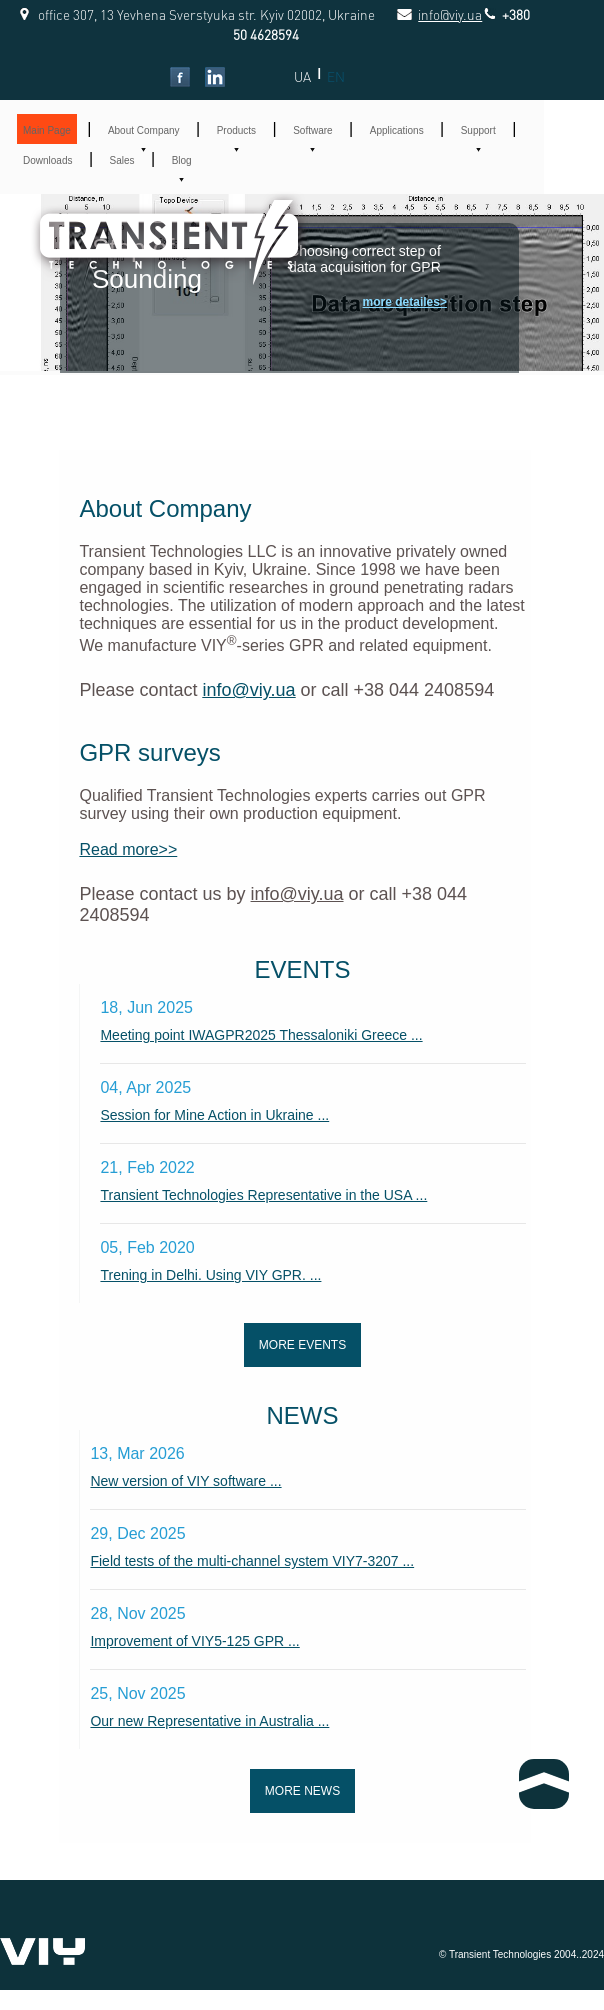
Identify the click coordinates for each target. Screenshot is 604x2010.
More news (302, 1791)
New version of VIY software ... (185, 1481)
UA (302, 76)
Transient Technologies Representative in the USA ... (263, 1195)
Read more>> (128, 849)
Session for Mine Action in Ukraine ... (214, 1115)
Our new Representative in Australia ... (209, 1721)
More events (302, 1345)
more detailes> (405, 302)
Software (312, 130)
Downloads (47, 160)
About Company (144, 130)
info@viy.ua (428, 14)
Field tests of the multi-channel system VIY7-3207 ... (252, 1561)
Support (478, 130)
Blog (182, 160)
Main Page (47, 130)
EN (336, 76)
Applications (397, 130)
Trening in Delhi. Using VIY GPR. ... (210, 1275)
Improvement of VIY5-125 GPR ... (194, 1641)
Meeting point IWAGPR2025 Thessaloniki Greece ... (261, 1035)
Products (236, 130)
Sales (122, 160)
